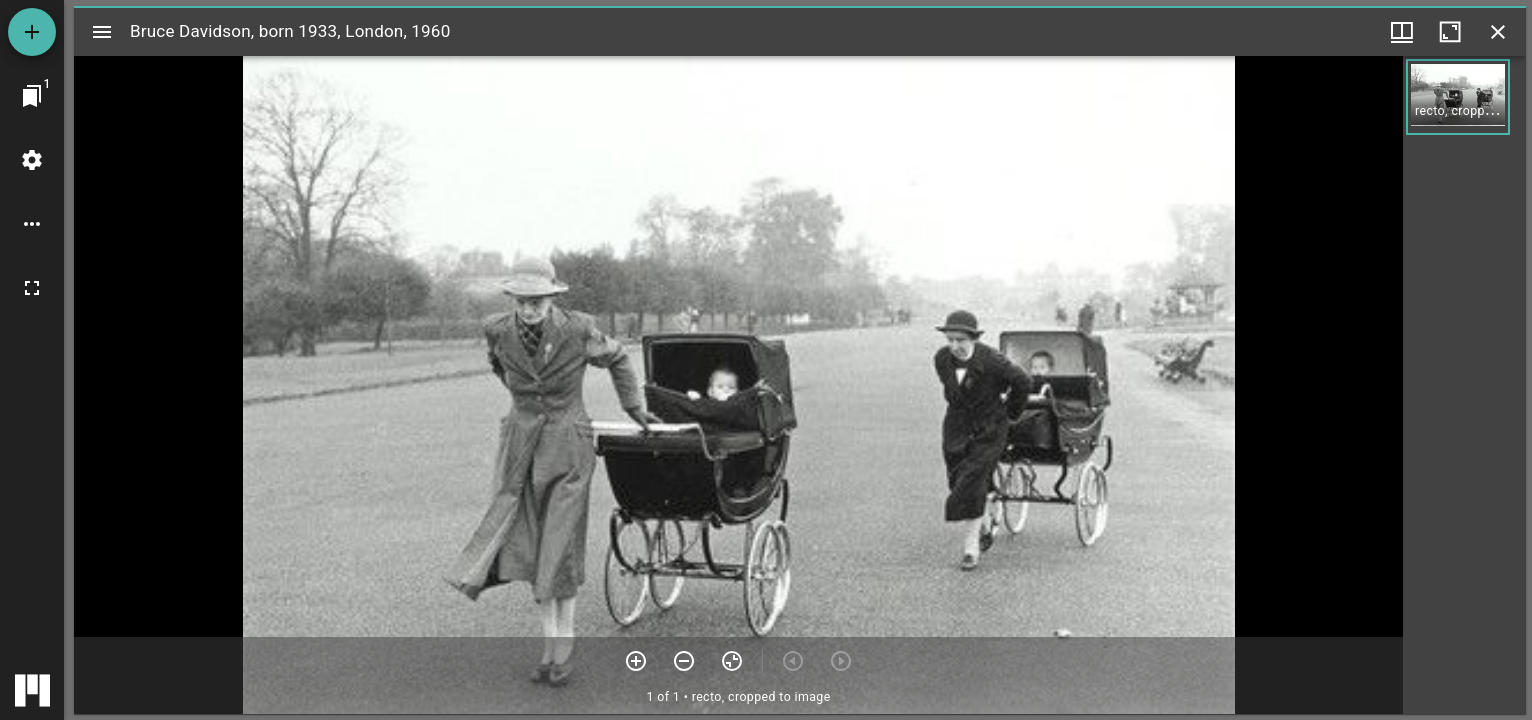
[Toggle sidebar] (102, 32)
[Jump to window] (32, 96)
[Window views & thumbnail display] (1402, 32)
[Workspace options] (32, 224)
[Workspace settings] (32, 160)
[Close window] (1498, 32)
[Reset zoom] (732, 661)
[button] (1458, 97)
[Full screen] (32, 288)
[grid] (1464, 385)
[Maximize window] (1450, 32)
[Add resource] (32, 32)
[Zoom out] (684, 661)
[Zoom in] (636, 661)
